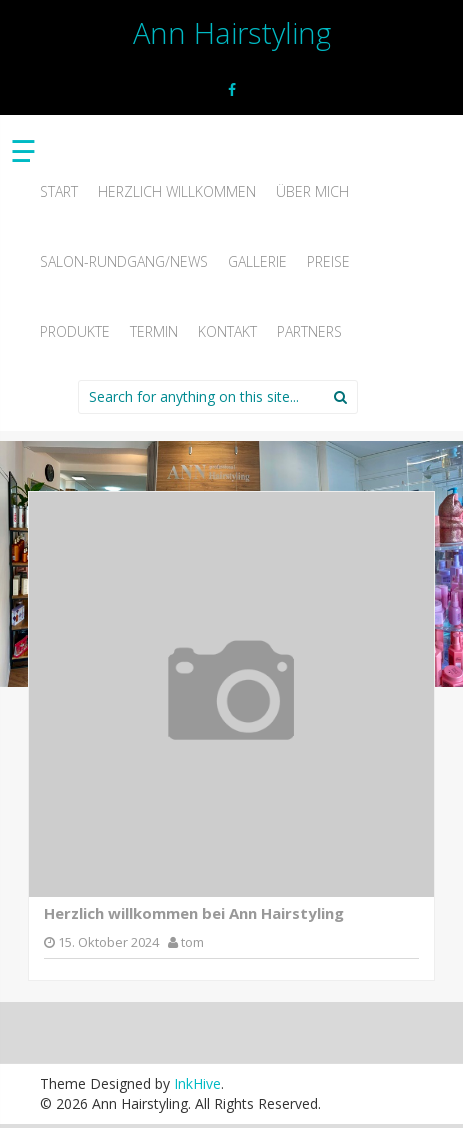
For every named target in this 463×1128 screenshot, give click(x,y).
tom (192, 942)
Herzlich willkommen (177, 191)
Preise (328, 261)
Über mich (312, 191)
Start (59, 191)
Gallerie (257, 261)
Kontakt (227, 331)
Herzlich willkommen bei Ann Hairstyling (194, 913)
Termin (154, 331)
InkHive (197, 1083)
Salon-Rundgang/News (124, 261)
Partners (309, 331)
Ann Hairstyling (232, 32)
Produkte (75, 331)
